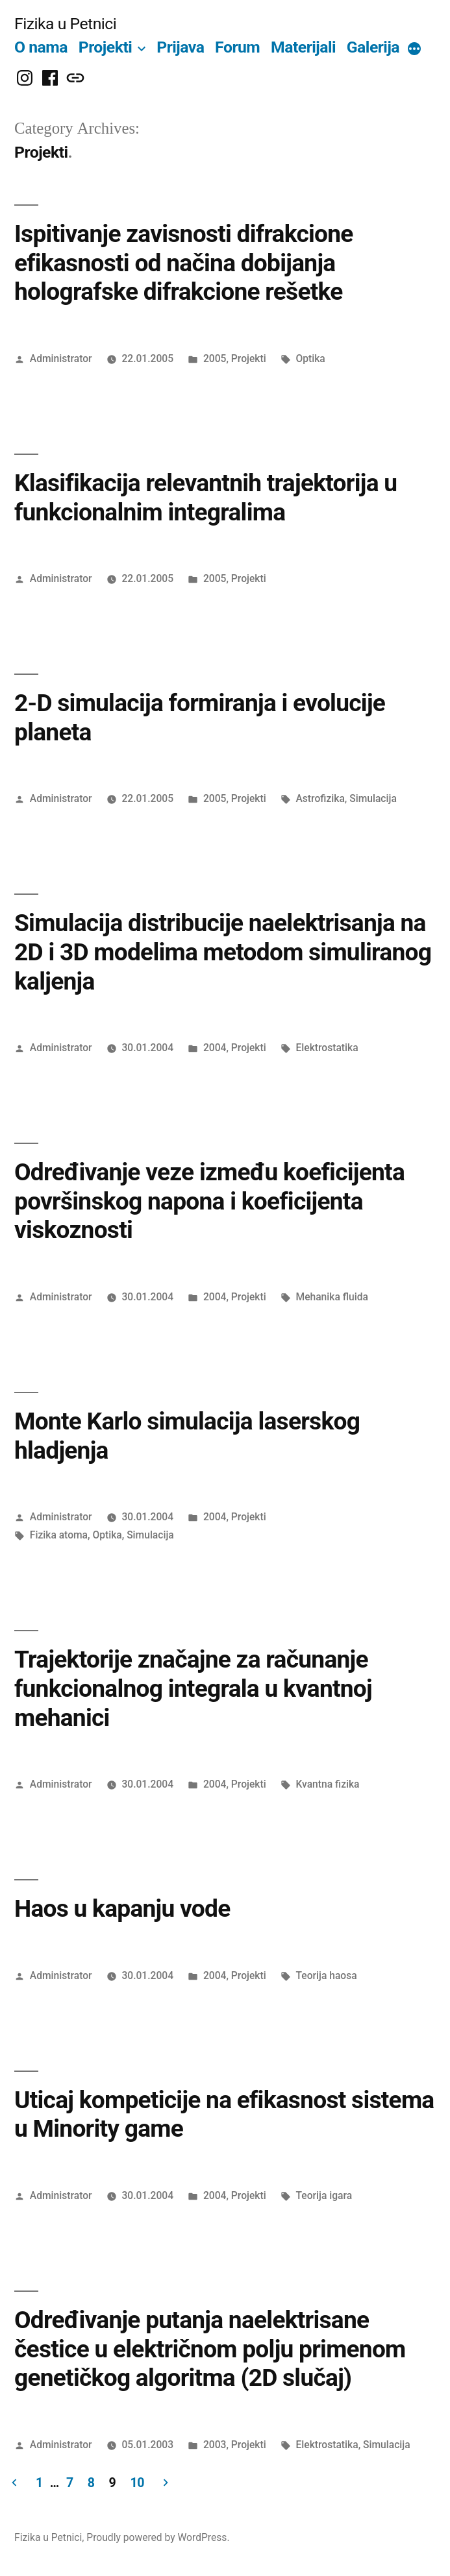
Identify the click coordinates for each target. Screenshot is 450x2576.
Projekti (105, 47)
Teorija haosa (325, 1975)
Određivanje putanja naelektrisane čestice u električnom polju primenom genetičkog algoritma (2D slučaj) (210, 2349)
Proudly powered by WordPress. (157, 2537)
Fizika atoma (59, 1535)
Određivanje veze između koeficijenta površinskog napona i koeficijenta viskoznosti (209, 1201)
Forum (237, 47)
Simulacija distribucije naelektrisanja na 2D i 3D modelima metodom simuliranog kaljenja (222, 952)
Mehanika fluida (331, 1297)
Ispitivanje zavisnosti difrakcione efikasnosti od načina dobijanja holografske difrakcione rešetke (183, 263)
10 (137, 2482)
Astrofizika (319, 798)
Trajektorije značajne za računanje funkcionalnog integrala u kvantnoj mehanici (193, 1688)
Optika (310, 358)
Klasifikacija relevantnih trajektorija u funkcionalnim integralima (205, 497)
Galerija (373, 47)
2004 (215, 1047)
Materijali (303, 47)
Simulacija (373, 798)
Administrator (61, 358)
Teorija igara (323, 2195)
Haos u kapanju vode (122, 1909)
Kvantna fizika (327, 1784)
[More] (414, 50)
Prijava (180, 47)
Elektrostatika (326, 1047)
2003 (215, 2444)
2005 (215, 358)
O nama (41, 47)
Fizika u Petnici (65, 23)
